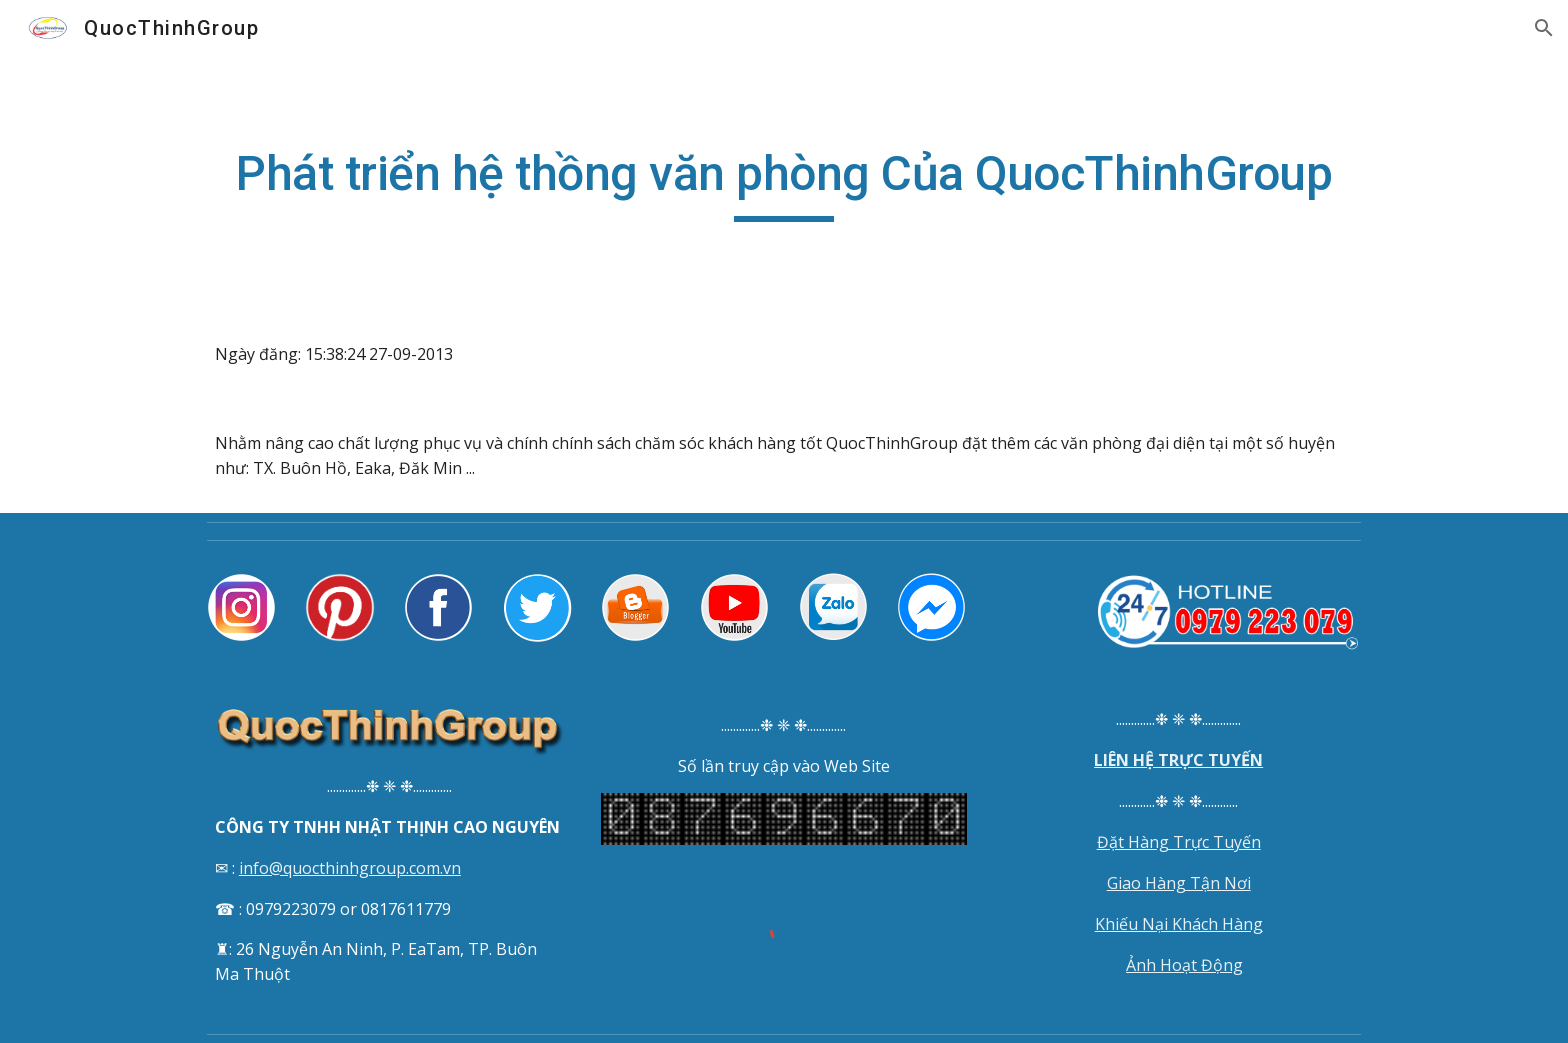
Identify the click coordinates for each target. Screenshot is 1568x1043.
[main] (784, 183)
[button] (1544, 28)
